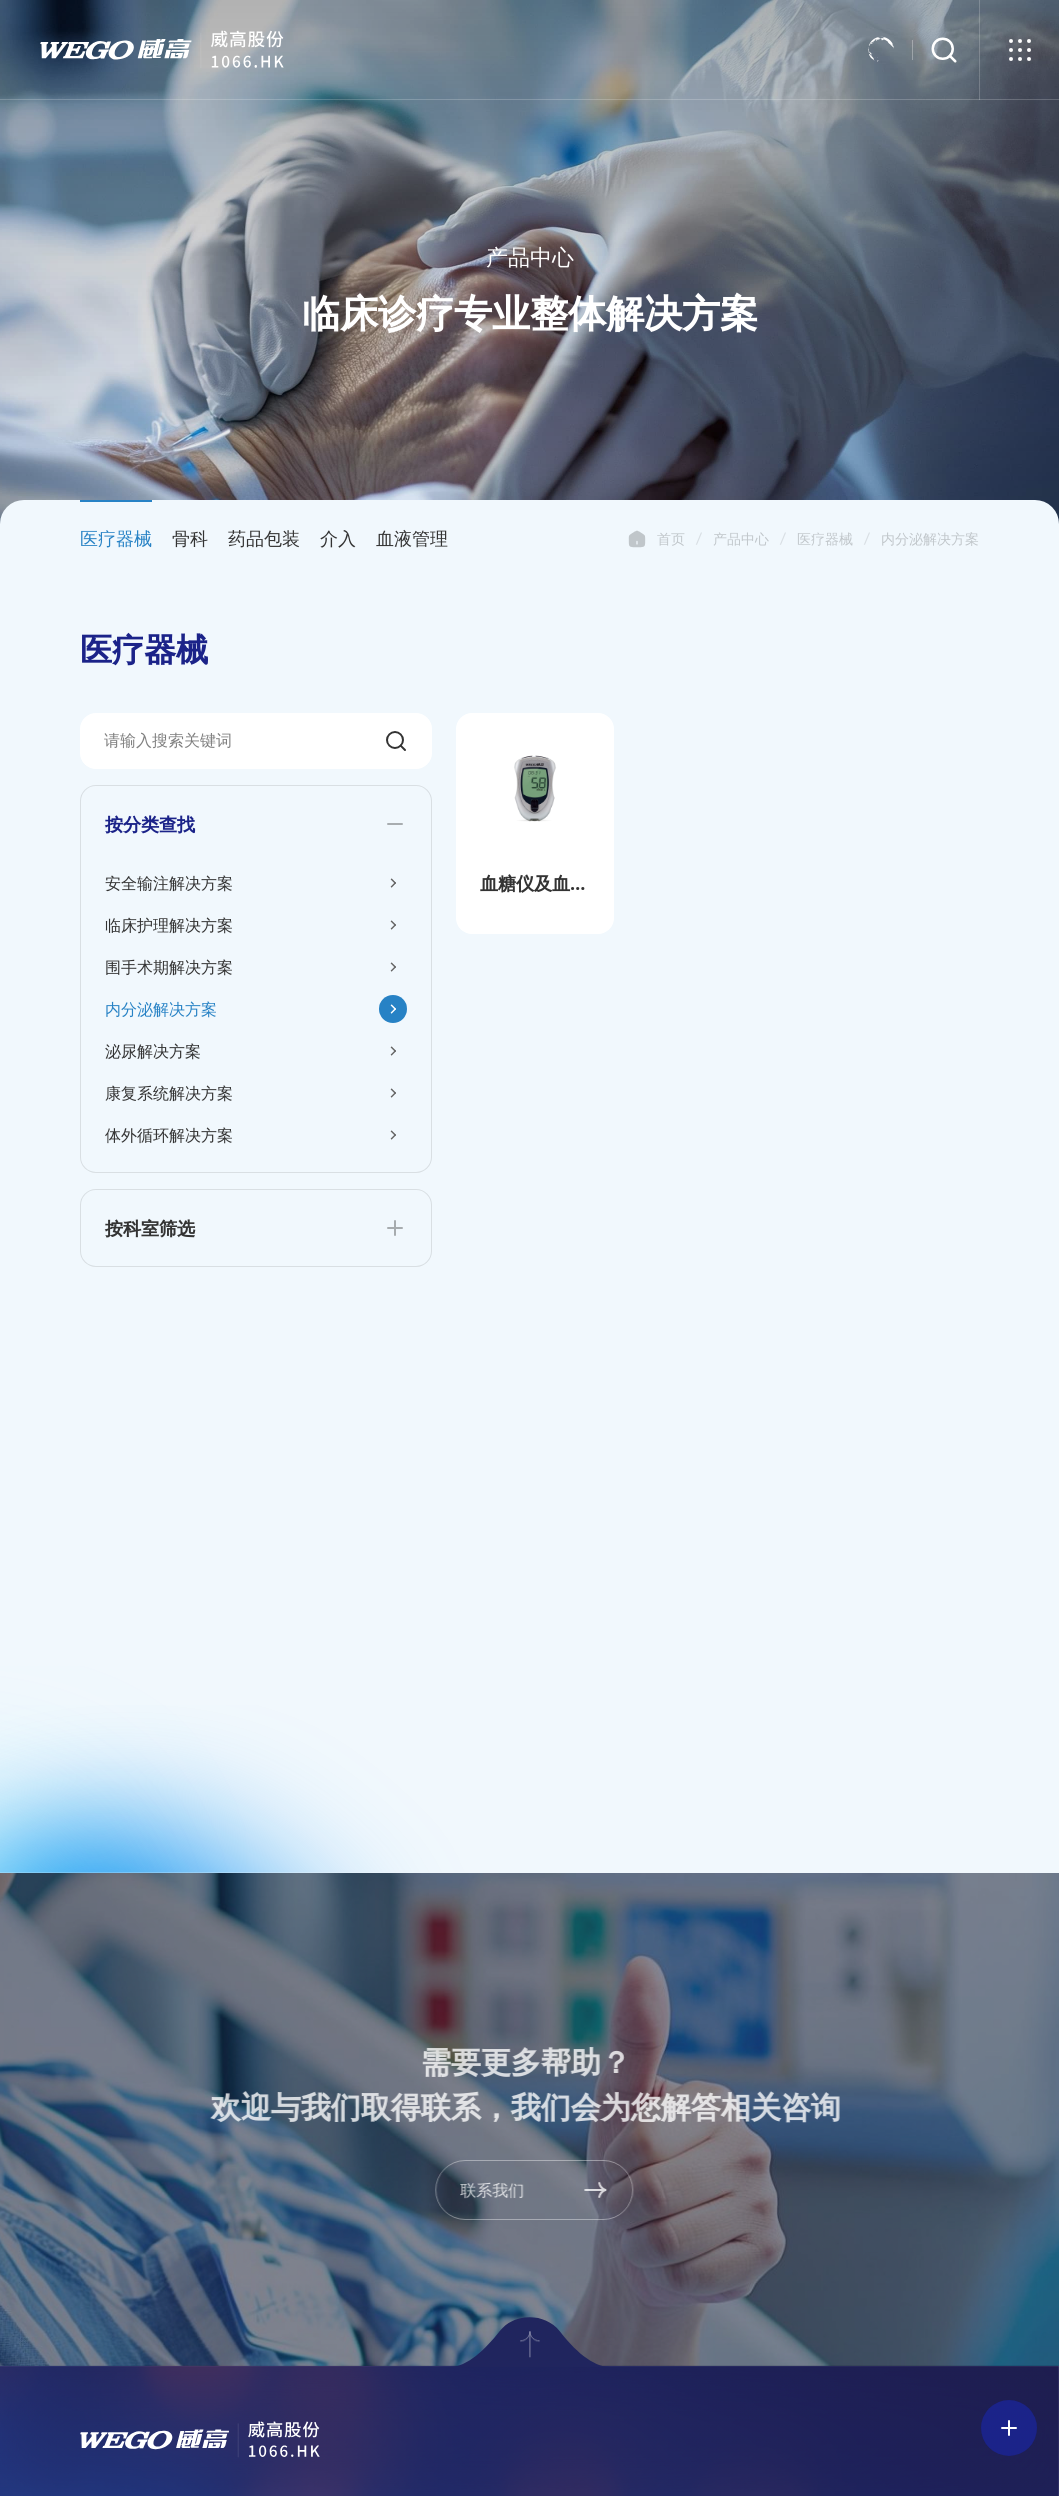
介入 (338, 538)
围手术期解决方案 (169, 967)
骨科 (190, 538)
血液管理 (412, 538)
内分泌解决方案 (930, 538)
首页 (637, 539)
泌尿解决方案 (153, 1051)
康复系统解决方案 (169, 1093)
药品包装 (264, 538)
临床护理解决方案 (169, 925)
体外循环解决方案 (169, 1135)
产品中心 (741, 538)
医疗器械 (825, 538)
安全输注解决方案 (169, 883)
